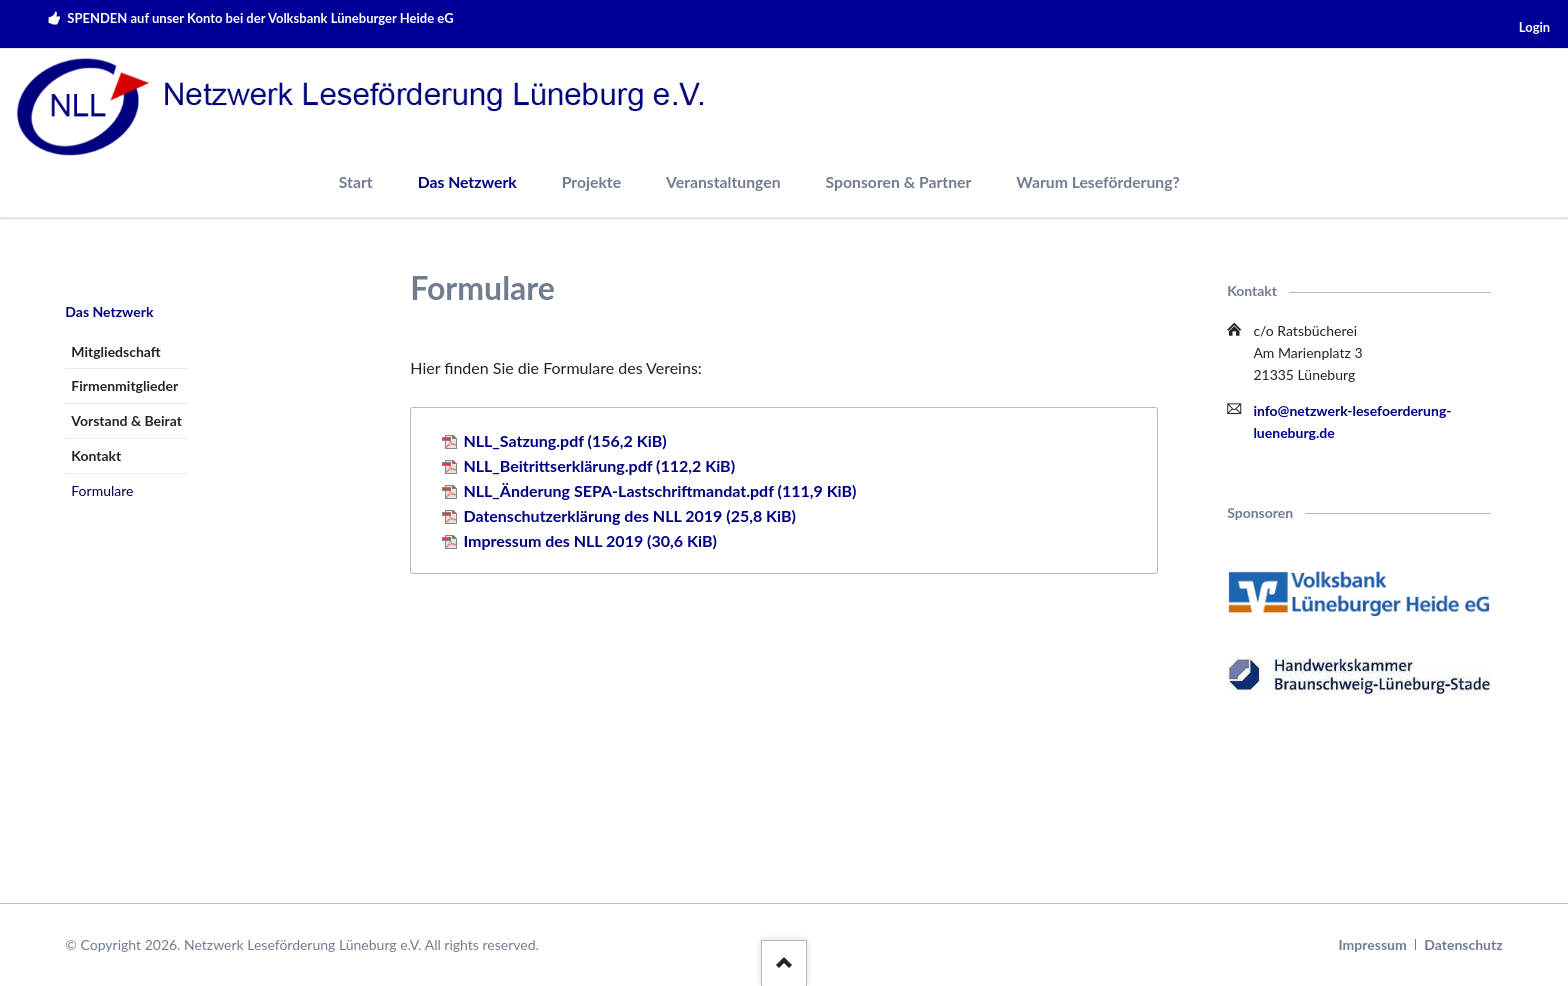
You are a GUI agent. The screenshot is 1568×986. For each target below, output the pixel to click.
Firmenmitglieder (124, 385)
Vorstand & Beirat (126, 420)
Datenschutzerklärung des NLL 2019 (629, 515)
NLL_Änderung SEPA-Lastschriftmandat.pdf (659, 490)
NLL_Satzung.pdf (564, 440)
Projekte (591, 181)
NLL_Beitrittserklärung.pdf (599, 465)
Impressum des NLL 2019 (589, 540)
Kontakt (96, 455)
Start (356, 181)
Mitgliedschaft (115, 351)
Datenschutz (1463, 944)
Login (1534, 27)
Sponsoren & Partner (899, 181)
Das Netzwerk (467, 181)
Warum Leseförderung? (1097, 181)
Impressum (1373, 944)
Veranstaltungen (723, 181)
